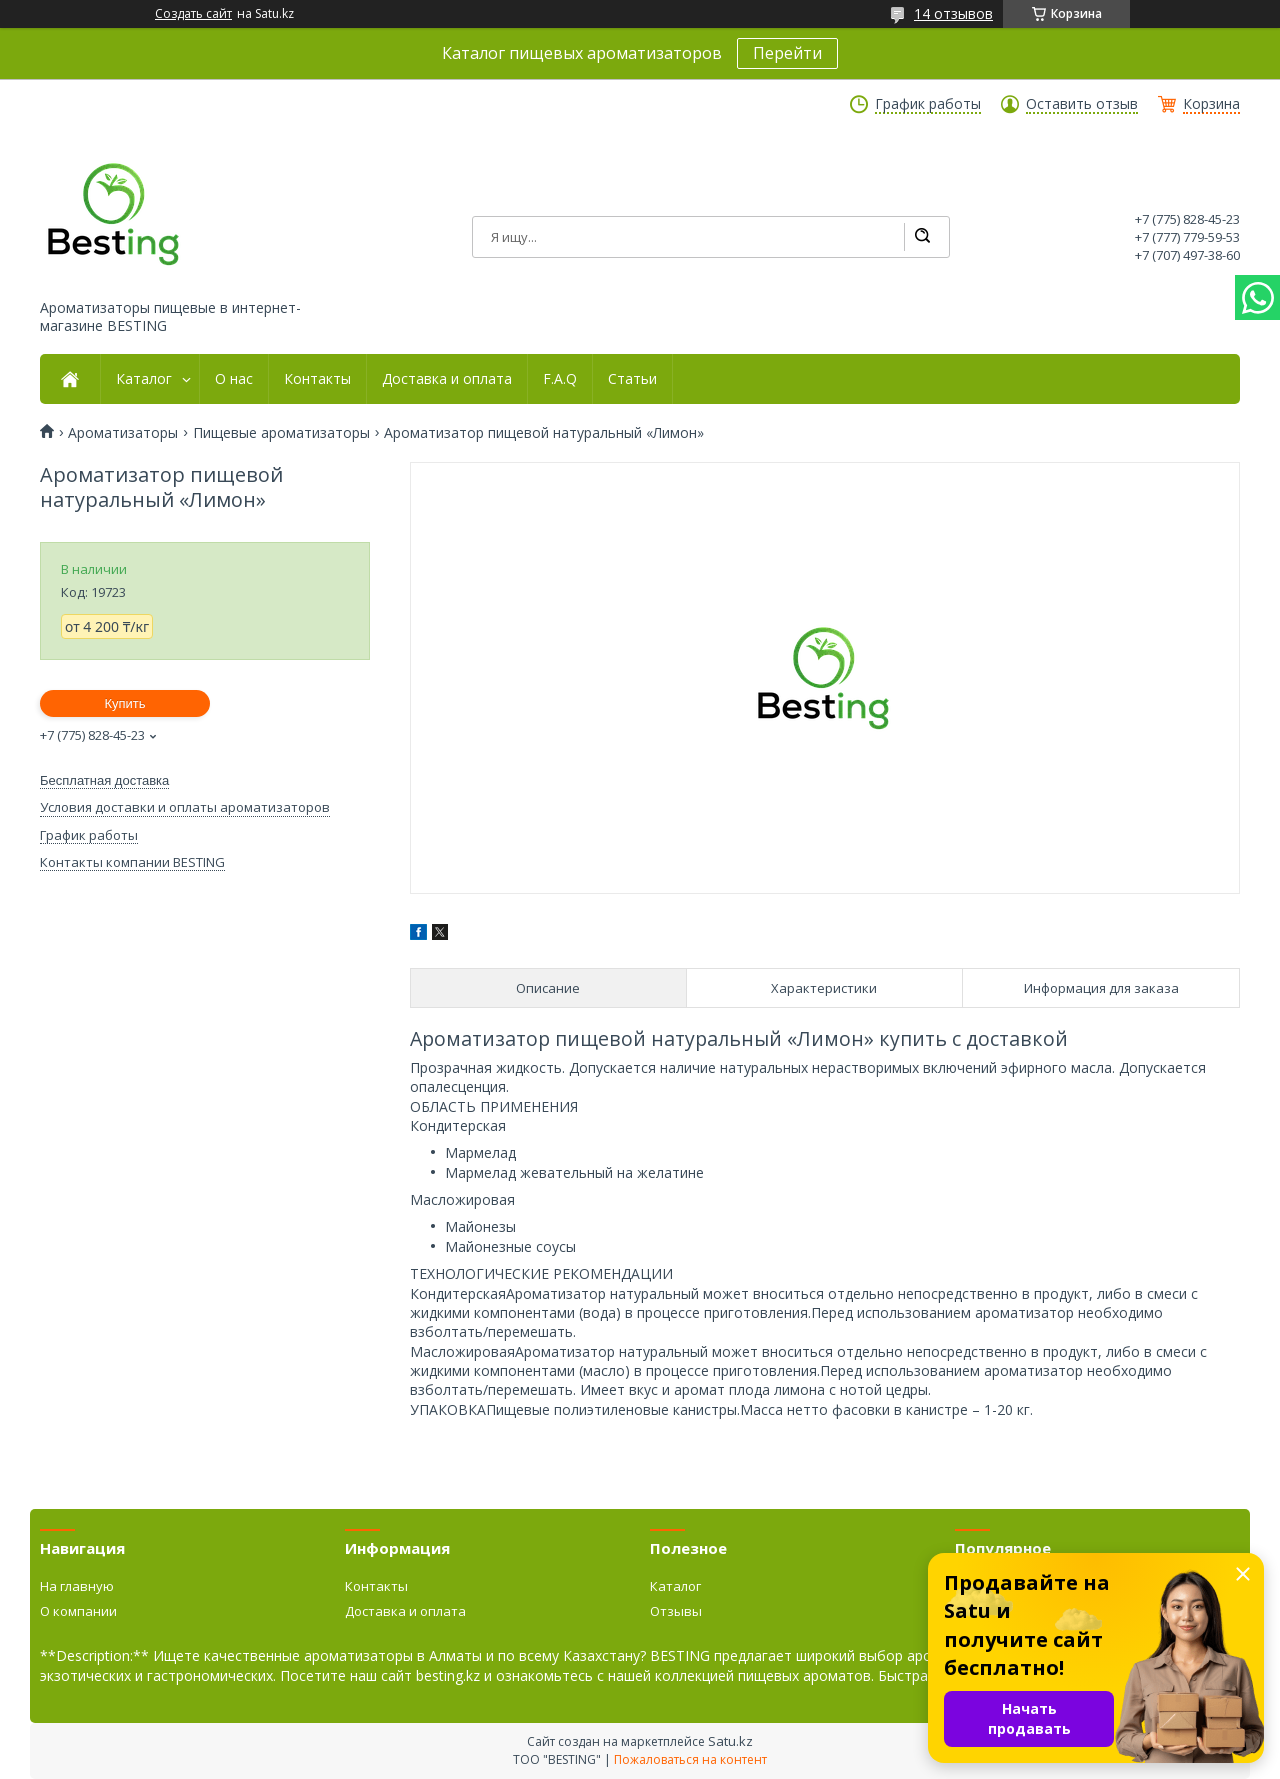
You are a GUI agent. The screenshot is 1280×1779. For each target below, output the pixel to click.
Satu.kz (730, 1741)
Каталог (144, 379)
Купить (124, 703)
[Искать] (922, 237)
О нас (234, 379)
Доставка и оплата (447, 379)
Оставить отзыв (1082, 104)
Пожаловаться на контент (690, 1759)
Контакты (317, 379)
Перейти (787, 53)
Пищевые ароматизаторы (281, 433)
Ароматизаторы (123, 433)
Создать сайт (193, 14)
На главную (77, 1586)
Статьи (632, 379)
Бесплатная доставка (104, 780)
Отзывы (676, 1611)
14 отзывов (953, 13)
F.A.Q (560, 379)
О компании (78, 1611)
